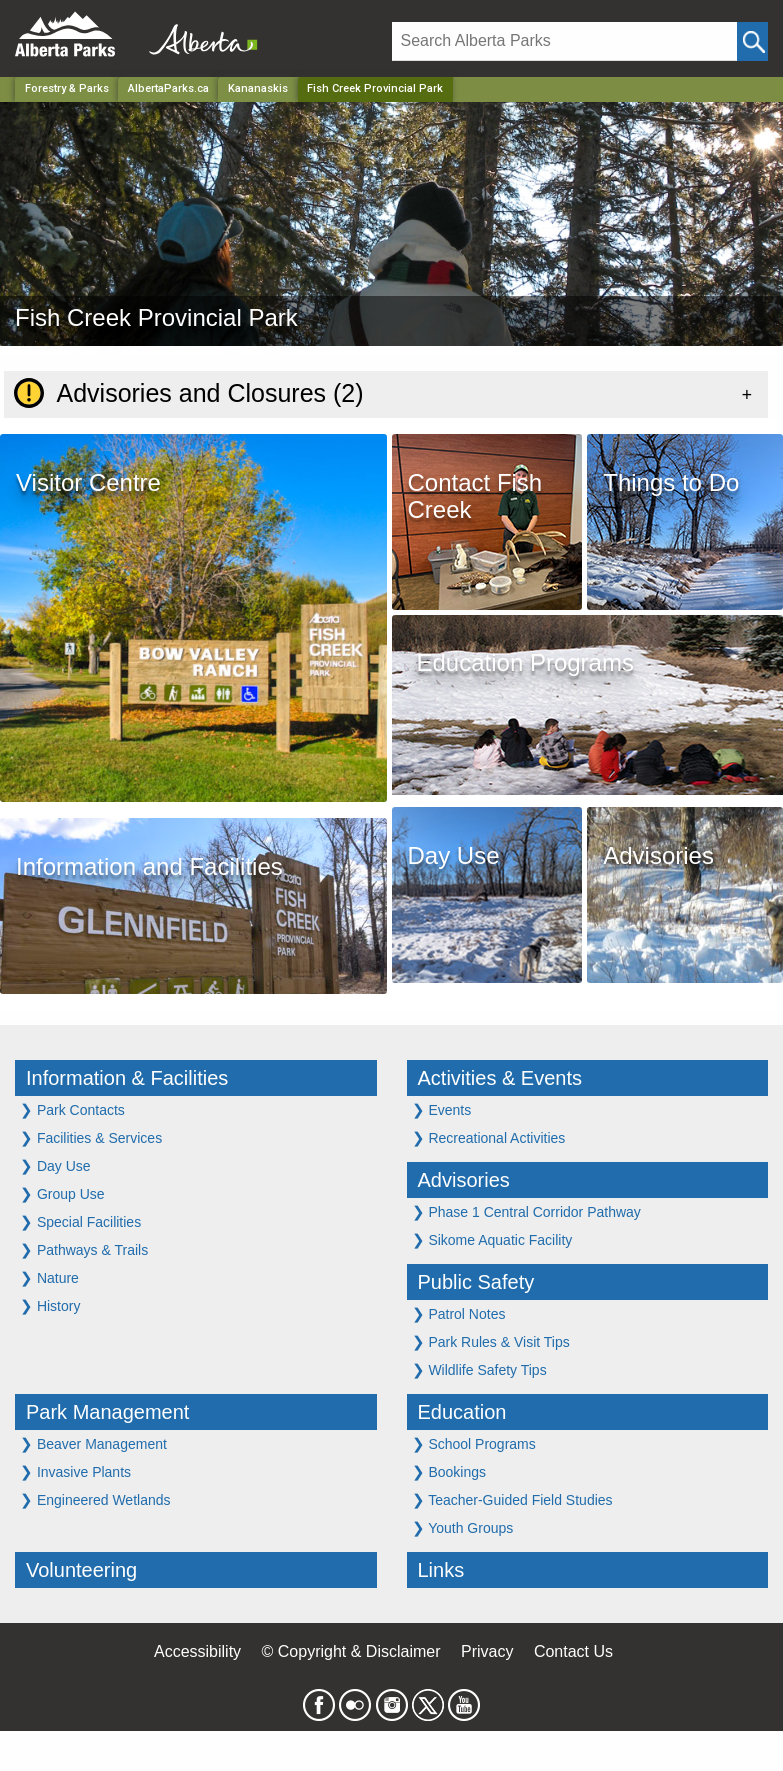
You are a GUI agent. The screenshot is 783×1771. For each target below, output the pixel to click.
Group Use (62, 1193)
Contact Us (573, 1651)
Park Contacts (72, 1109)
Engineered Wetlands (95, 1499)
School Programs (474, 1443)
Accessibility (197, 1651)
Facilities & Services (91, 1137)
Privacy (487, 1651)
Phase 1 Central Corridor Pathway (526, 1211)
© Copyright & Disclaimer (351, 1651)
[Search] (564, 41)
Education (462, 1412)
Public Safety (476, 1282)
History (50, 1305)
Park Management (107, 1412)
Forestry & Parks (67, 88)
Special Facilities (80, 1221)
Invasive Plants (75, 1471)
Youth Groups (463, 1527)
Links (441, 1570)
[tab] (386, 394)
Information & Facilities (127, 1078)
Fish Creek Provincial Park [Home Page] (375, 88)
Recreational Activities (489, 1137)
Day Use (55, 1165)
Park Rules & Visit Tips (491, 1341)
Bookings (449, 1471)
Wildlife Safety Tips (479, 1369)
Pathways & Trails (84, 1249)
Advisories (464, 1180)
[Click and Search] (752, 41)
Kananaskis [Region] (258, 88)
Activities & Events (500, 1078)
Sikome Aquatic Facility (492, 1239)
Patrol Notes (459, 1313)
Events (442, 1109)
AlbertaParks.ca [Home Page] (168, 88)
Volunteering (81, 1570)
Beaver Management (93, 1443)
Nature (49, 1277)
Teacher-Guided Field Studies (512, 1499)
